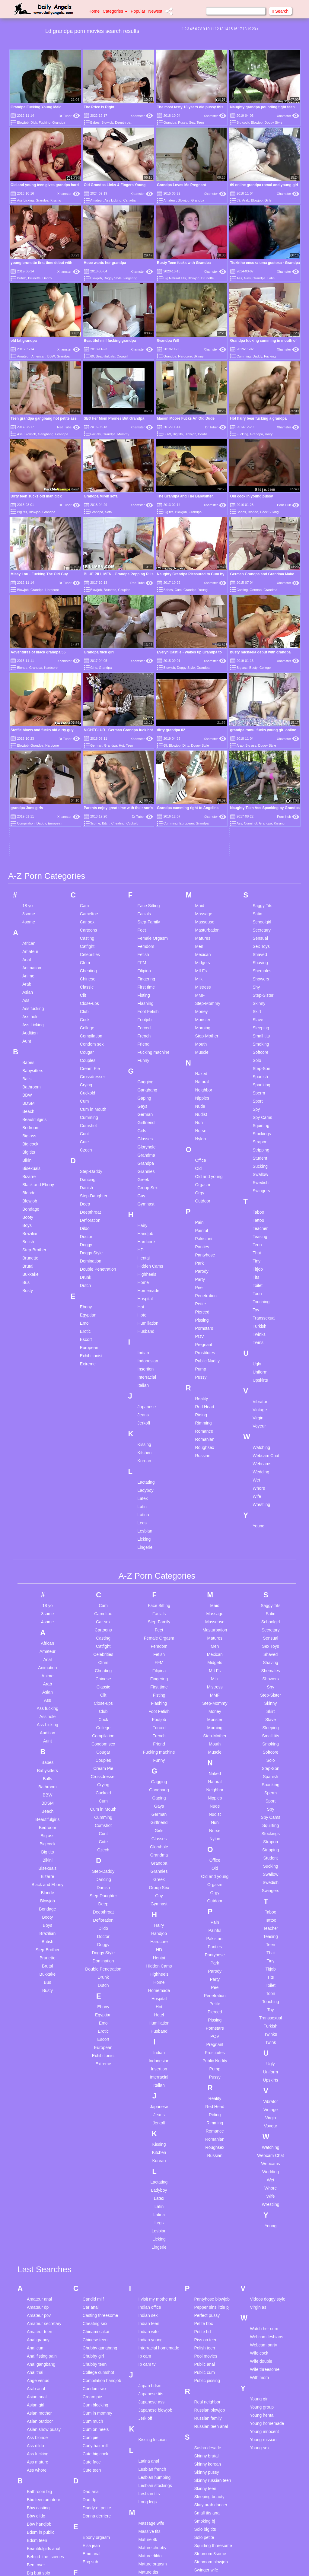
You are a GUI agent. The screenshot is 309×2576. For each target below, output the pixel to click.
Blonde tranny (40, 2475)
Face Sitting (149, 718)
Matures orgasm (154, 2400)
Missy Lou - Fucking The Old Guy (39, 574)
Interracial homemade (159, 2160)
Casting (242, 590)
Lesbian (145, 1343)
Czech (86, 962)
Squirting (261, 938)
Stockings (262, 946)
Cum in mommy (97, 2225)
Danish (86, 1000)
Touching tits (206, 2534)
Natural (202, 894)
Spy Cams (262, 930)
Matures (202, 750)
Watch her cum (264, 2141)
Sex (192, 122)
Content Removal (189, 2564)
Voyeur (259, 1238)
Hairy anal (92, 2471)
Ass (239, 278)
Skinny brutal (206, 2268)
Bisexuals (31, 981)
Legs (142, 1335)
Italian (143, 1198)
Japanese (147, 1219)
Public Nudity (207, 1173)
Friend (144, 856)
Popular (138, 11)
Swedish (261, 995)
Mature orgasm (153, 2376)
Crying (86, 897)
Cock (85, 832)
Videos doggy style (267, 2111)
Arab (245, 200)
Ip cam (145, 2168)
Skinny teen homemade (205, 2303)
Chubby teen (95, 2176)
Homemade (148, 1103)
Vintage (260, 1222)
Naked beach (151, 2479)
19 (249, 29)
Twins (258, 1155)
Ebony (86, 1119)
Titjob (258, 1081)
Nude (200, 918)
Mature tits (148, 2384)
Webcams (262, 1276)
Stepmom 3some (210, 2366)
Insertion (146, 1181)
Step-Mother (206, 848)
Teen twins (204, 2493)
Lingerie (145, 1360)
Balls (26, 891)
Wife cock (259, 2165)
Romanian (204, 1252)
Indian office (150, 2119)
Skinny (199, 356)
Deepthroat (123, 122)
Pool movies (205, 2168)
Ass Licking (25, 200)
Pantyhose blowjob (212, 2111)
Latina (143, 1327)
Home (94, 11)
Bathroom (31, 899)
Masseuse (204, 734)
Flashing (146, 816)
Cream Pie (90, 881)
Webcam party (263, 2157)
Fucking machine (154, 864)
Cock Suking (269, 512)
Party (200, 1092)
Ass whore (36, 2282)
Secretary (262, 742)
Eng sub (90, 2374)
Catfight (87, 759)
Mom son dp (150, 2457)
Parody (201, 1084)
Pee (198, 1100)
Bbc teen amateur (43, 2312)
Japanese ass (151, 2214)
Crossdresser (92, 889)
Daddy (47, 278)
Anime (28, 788)
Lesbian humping (155, 2289)
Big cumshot (38, 2409)
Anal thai (35, 2184)
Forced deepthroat (100, 2403)
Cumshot (88, 938)
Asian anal (36, 2209)
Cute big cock (95, 2266)
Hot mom (91, 2519)
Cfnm (85, 775)
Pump (200, 1181)
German (256, 590)
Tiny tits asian (207, 2517)
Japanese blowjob (155, 2222)
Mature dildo (150, 2368)
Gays (143, 918)
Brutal (27, 1078)
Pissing (202, 1132)
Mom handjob (151, 2441)
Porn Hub (288, 505)
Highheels (147, 1087)
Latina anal (149, 2273)
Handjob (145, 1046)
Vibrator (260, 1214)
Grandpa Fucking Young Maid (36, 107)
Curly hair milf (96, 2258)
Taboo (258, 1024)
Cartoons (88, 742)
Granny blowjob (97, 2449)
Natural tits (149, 2487)
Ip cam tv (147, 2176)
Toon (257, 1106)
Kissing (55, 200)
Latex (143, 1311)
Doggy (86, 1057)
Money (201, 824)
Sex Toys (261, 759)
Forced (144, 840)
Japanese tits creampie (151, 2209)
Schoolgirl (262, 734)
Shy (256, 799)
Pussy (182, 122)
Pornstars (204, 1141)
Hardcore (185, 356)
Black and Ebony (38, 997)
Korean (144, 1273)
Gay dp (89, 2433)
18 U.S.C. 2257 (216, 2564)
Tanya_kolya (206, 2403)
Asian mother (39, 2225)
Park (199, 1075)
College (87, 840)
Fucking (45, 122)
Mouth (201, 856)
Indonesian (148, 1173)
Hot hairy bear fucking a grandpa (258, 418)
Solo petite (204, 2349)
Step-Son (261, 881)
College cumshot (98, 2184)
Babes (95, 122)
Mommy (123, 434)
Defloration (90, 1033)
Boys (27, 1038)
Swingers (261, 1003)
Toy (256, 1122)
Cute (84, 954)
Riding (201, 1227)
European (89, 1160)
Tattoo (258, 1033)
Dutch (85, 1098)
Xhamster (141, 116)
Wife (257, 1309)
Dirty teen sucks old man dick (36, 496)
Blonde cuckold (41, 2466)
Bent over (36, 2377)
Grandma (270, 590)
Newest (155, 11)
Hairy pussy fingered (102, 2487)
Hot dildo (91, 2503)
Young (203, 590)
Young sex (259, 2260)
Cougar (87, 864)
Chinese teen (95, 2152)
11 (212, 29)
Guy (141, 1008)
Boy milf (34, 2491)
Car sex (87, 734)
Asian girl (35, 2217)
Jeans (143, 1227)
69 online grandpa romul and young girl (264, 185)
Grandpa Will (168, 340)
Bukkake (30, 1087)
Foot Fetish (148, 824)
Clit (83, 807)
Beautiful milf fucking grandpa (110, 340)
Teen (200, 122)
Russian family (207, 2230)
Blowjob (23, 122)
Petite (200, 1116)
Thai (257, 1065)
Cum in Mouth (93, 922)
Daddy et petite (97, 2320)
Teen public (204, 2477)
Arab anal (36, 2201)
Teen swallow (206, 2485)
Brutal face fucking (44, 2507)
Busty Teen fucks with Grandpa (184, 263)
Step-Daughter (93, 1008)
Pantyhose (205, 1067)
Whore (259, 1300)
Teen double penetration (205, 2439)
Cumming (244, 356)
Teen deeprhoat (208, 2428)
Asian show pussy (44, 2241)
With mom (259, 2189)
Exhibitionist (91, 1168)
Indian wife (149, 2144)
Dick (33, 122)
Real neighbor (207, 2214)
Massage (203, 726)
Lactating (146, 1294)
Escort (86, 1152)
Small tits (261, 848)
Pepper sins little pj (212, 2119)
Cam (84, 718)
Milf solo (146, 2433)
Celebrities (90, 767)
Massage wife (151, 2335)
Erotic (85, 1144)
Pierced (202, 1124)
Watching (261, 1260)
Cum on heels (96, 2241)
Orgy (199, 1005)
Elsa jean (91, 2357)
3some (28, 726)
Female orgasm (97, 2395)
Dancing (87, 992)
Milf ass (146, 2417)
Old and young (208, 989)
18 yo (27, 718)
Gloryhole (147, 959)
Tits (256, 1090)
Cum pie (90, 2249)
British (21, 278)
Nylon (200, 951)
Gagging (146, 894)
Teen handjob (206, 2452)
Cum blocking (95, 2217)
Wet (256, 1292)
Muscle (201, 864)
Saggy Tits (262, 718)
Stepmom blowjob (211, 2374)
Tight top (202, 2509)
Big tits (178, 434)
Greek (143, 992)
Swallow (260, 987)
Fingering (130, 278)
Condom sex (92, 856)
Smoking (261, 856)
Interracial (147, 1189)
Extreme (88, 1176)
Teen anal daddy (209, 2411)
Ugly (257, 1176)
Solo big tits (205, 2341)
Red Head (204, 1219)
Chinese (87, 791)
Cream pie (92, 2209)
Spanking (261, 897)
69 (238, 200)
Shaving (260, 775)
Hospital (145, 1111)
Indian (143, 1165)
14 (226, 29)
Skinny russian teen (212, 2292)
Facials (95, 434)
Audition (30, 845)
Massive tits (150, 2343)
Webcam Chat (266, 1268)
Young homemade (267, 2235)
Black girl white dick (45, 2458)
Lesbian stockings (155, 2297)
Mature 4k (148, 2351)
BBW (51, 356)
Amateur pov (39, 2127)
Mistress (203, 799)
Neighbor (203, 902)
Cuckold (87, 905)
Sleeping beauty (209, 2309)
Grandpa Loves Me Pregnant (181, 185)
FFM (142, 775)
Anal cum (35, 2160)
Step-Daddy (91, 984)
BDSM (28, 915)
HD (141, 1062)
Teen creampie (208, 2420)
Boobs (202, 434)
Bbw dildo (36, 2328)
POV (199, 1149)
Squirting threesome (213, 2357)
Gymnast (146, 1016)
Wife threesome (264, 2181)
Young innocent (264, 2243)
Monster (202, 832)
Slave (258, 832)
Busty (27, 1103)
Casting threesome (100, 2127)
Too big (201, 2526)
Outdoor (202, 1013)
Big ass (29, 948)
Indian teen (149, 2135)
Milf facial (147, 2425)
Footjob (145, 832)
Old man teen (151, 2533)
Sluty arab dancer (210, 2317)
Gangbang (45, 434)
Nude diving (150, 2495)
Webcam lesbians (266, 2149)
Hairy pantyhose (98, 2479)
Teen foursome (208, 2444)
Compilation (91, 848)
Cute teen (92, 2282)
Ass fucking (33, 821)
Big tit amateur (40, 2426)
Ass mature (37, 2274)
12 (217, 29)
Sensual (260, 750)
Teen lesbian (206, 2460)
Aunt (26, 853)
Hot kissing (93, 2511)
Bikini (27, 972)
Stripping (261, 962)
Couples (124, 590)
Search (280, 11)
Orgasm (202, 997)
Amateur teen (39, 2144)
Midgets (202, 775)
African (29, 756)
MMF (200, 807)
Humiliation (148, 1135)
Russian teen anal (211, 2238)
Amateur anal (39, 2111)
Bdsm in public (40, 2344)
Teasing (260, 1049)
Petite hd (202, 2144)
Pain (199, 1035)
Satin (257, 726)
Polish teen (204, 2160)
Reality (201, 1211)
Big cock (243, 122)
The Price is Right (99, 107)
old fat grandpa (24, 340)
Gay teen (91, 2441)
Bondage (30, 1021)
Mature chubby (153, 2360)
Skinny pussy (206, 2284)
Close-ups (89, 816)
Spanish (260, 889)
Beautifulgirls (105, 356)
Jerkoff (144, 1235)
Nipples (202, 910)
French (144, 848)
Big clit (33, 2393)
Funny (143, 873)
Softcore (260, 864)
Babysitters (32, 883)
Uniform (260, 1184)
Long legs (148, 2314)
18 (245, 29)
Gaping (144, 910)
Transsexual (264, 1130)
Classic (87, 799)
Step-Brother (34, 1062)
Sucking (260, 979)
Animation (31, 780)
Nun (199, 935)
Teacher (260, 1041)
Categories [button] (115, 11)
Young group (262, 2219)
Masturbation (207, 742)
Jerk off (145, 2230)
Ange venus (38, 2192)
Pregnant (203, 1157)
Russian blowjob (209, 2222)
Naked (201, 886)
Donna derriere (97, 2328)
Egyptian (88, 1127)
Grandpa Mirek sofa (101, 496)
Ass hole (30, 829)
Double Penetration (98, 1081)
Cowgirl (122, 356)
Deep (85, 1016)
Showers (261, 791)
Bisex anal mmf (41, 2442)
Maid (199, 718)
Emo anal (91, 2366)
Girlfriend (146, 935)
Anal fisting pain (42, 2168)
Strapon (260, 954)
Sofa (108, 512)
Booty (27, 1030)
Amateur (96, 200)
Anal (26, 772)
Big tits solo (38, 2434)
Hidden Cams (150, 1078)
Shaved (260, 767)
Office (200, 972)
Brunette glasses (42, 2499)
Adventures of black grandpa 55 (38, 652)
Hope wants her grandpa (105, 263)
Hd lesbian (93, 2495)
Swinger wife (206, 2382)
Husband (146, 1144)
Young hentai (262, 2227)
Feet (142, 742)
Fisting (144, 807)
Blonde (253, 512)
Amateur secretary (44, 2135)
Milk (198, 791)
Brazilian (30, 1046)
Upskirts (260, 1192)
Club (84, 824)
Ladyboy (146, 1303)
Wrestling (261, 1317)
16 (235, 29)
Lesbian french (152, 2281)
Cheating (88, 783)
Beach (28, 924)
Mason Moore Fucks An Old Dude (186, 418)
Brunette (34, 278)
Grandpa (58, 122)
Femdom (146, 759)
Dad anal (91, 2303)
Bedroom (31, 940)
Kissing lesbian (153, 2252)
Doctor (86, 1049)
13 (221, 29)
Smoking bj (204, 2333)
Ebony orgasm (96, 2349)
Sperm (259, 905)
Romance (204, 1243)
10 (207, 29)
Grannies (146, 984)
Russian (202, 1268)
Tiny (256, 1073)
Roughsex (204, 1260)
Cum (178, 590)
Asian (27, 804)
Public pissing (207, 2192)
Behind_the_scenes (45, 2369)
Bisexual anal (39, 2450)
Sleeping (261, 840)
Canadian (130, 200)
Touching (261, 1114)
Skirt (257, 824)
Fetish (143, 767)
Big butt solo (38, 2385)
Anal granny (38, 2152)
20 (254, 29)
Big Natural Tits (174, 278)
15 (231, 29)
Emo (84, 1135)
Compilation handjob (102, 2192)
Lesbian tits (149, 2306)
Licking (144, 1351)
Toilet (258, 1098)
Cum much (93, 2233)
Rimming (203, 1235)
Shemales (262, 783)
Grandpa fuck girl (99, 652)
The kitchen (205, 2501)
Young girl (259, 2211)
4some (28, 734)
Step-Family (149, 734)
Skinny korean (207, 2276)
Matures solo (151, 2408)
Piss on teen (205, 2152)
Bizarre (29, 989)
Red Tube (68, 427)
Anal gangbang (41, 2176)
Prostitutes (205, 1165)
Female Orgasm (153, 750)
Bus (26, 1095)
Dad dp (89, 2312)
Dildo (85, 1041)
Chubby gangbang (100, 2160)
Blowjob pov (38, 2483)
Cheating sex (95, 2135)
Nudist (201, 927)
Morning (202, 840)
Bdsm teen (37, 2352)
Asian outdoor (40, 2233)
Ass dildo (35, 2258)
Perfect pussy (207, 2127)
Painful (201, 1043)
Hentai (144, 1070)
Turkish (259, 1138)
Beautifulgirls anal (43, 2360)
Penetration (206, 1108)
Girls (267, 200)
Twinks (259, 1147)
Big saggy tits (39, 2418)
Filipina (144, 783)
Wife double (261, 2173)
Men (199, 759)
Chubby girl (93, 2168)
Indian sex (148, 2127)
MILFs (201, 783)
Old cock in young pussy (251, 496)
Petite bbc (203, 2135)
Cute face (92, 2274)
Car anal (91, 2119)
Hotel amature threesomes (96, 2531)
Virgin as (258, 2119)
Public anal (204, 2176)
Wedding (261, 1284)
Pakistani (203, 1051)
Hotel (143, 1127)
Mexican (203, 767)
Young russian (263, 2252)
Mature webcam (154, 2392)
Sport (258, 913)
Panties (202, 1059)
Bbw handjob (39, 2336)
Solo (257, 873)
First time (146, 799)
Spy (256, 922)
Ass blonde (37, 2249)
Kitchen (145, 1265)
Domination (90, 1073)
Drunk (85, 1090)
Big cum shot (39, 2401)
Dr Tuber (69, 116)
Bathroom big (39, 2303)
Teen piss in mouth (211, 2468)
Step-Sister (263, 807)
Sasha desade (207, 2260)
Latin (271, 278)
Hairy (269, 434)
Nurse (200, 943)
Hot (141, 1119)
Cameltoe (89, 726)
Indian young (151, 2152)
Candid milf (93, 2111)
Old (198, 981)
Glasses (145, 951)
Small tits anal (207, 2325)
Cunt (84, 946)
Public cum (204, 2184)
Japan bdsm (150, 2198)
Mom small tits (152, 2449)
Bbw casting (38, 2320)
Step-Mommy (207, 816)
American (38, 356)
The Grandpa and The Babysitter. (185, 496)
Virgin (258, 1230)
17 (240, 29)
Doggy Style (273, 122)
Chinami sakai (96, 2144)
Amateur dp (38, 2119)
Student (260, 970)
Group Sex (148, 1000)
